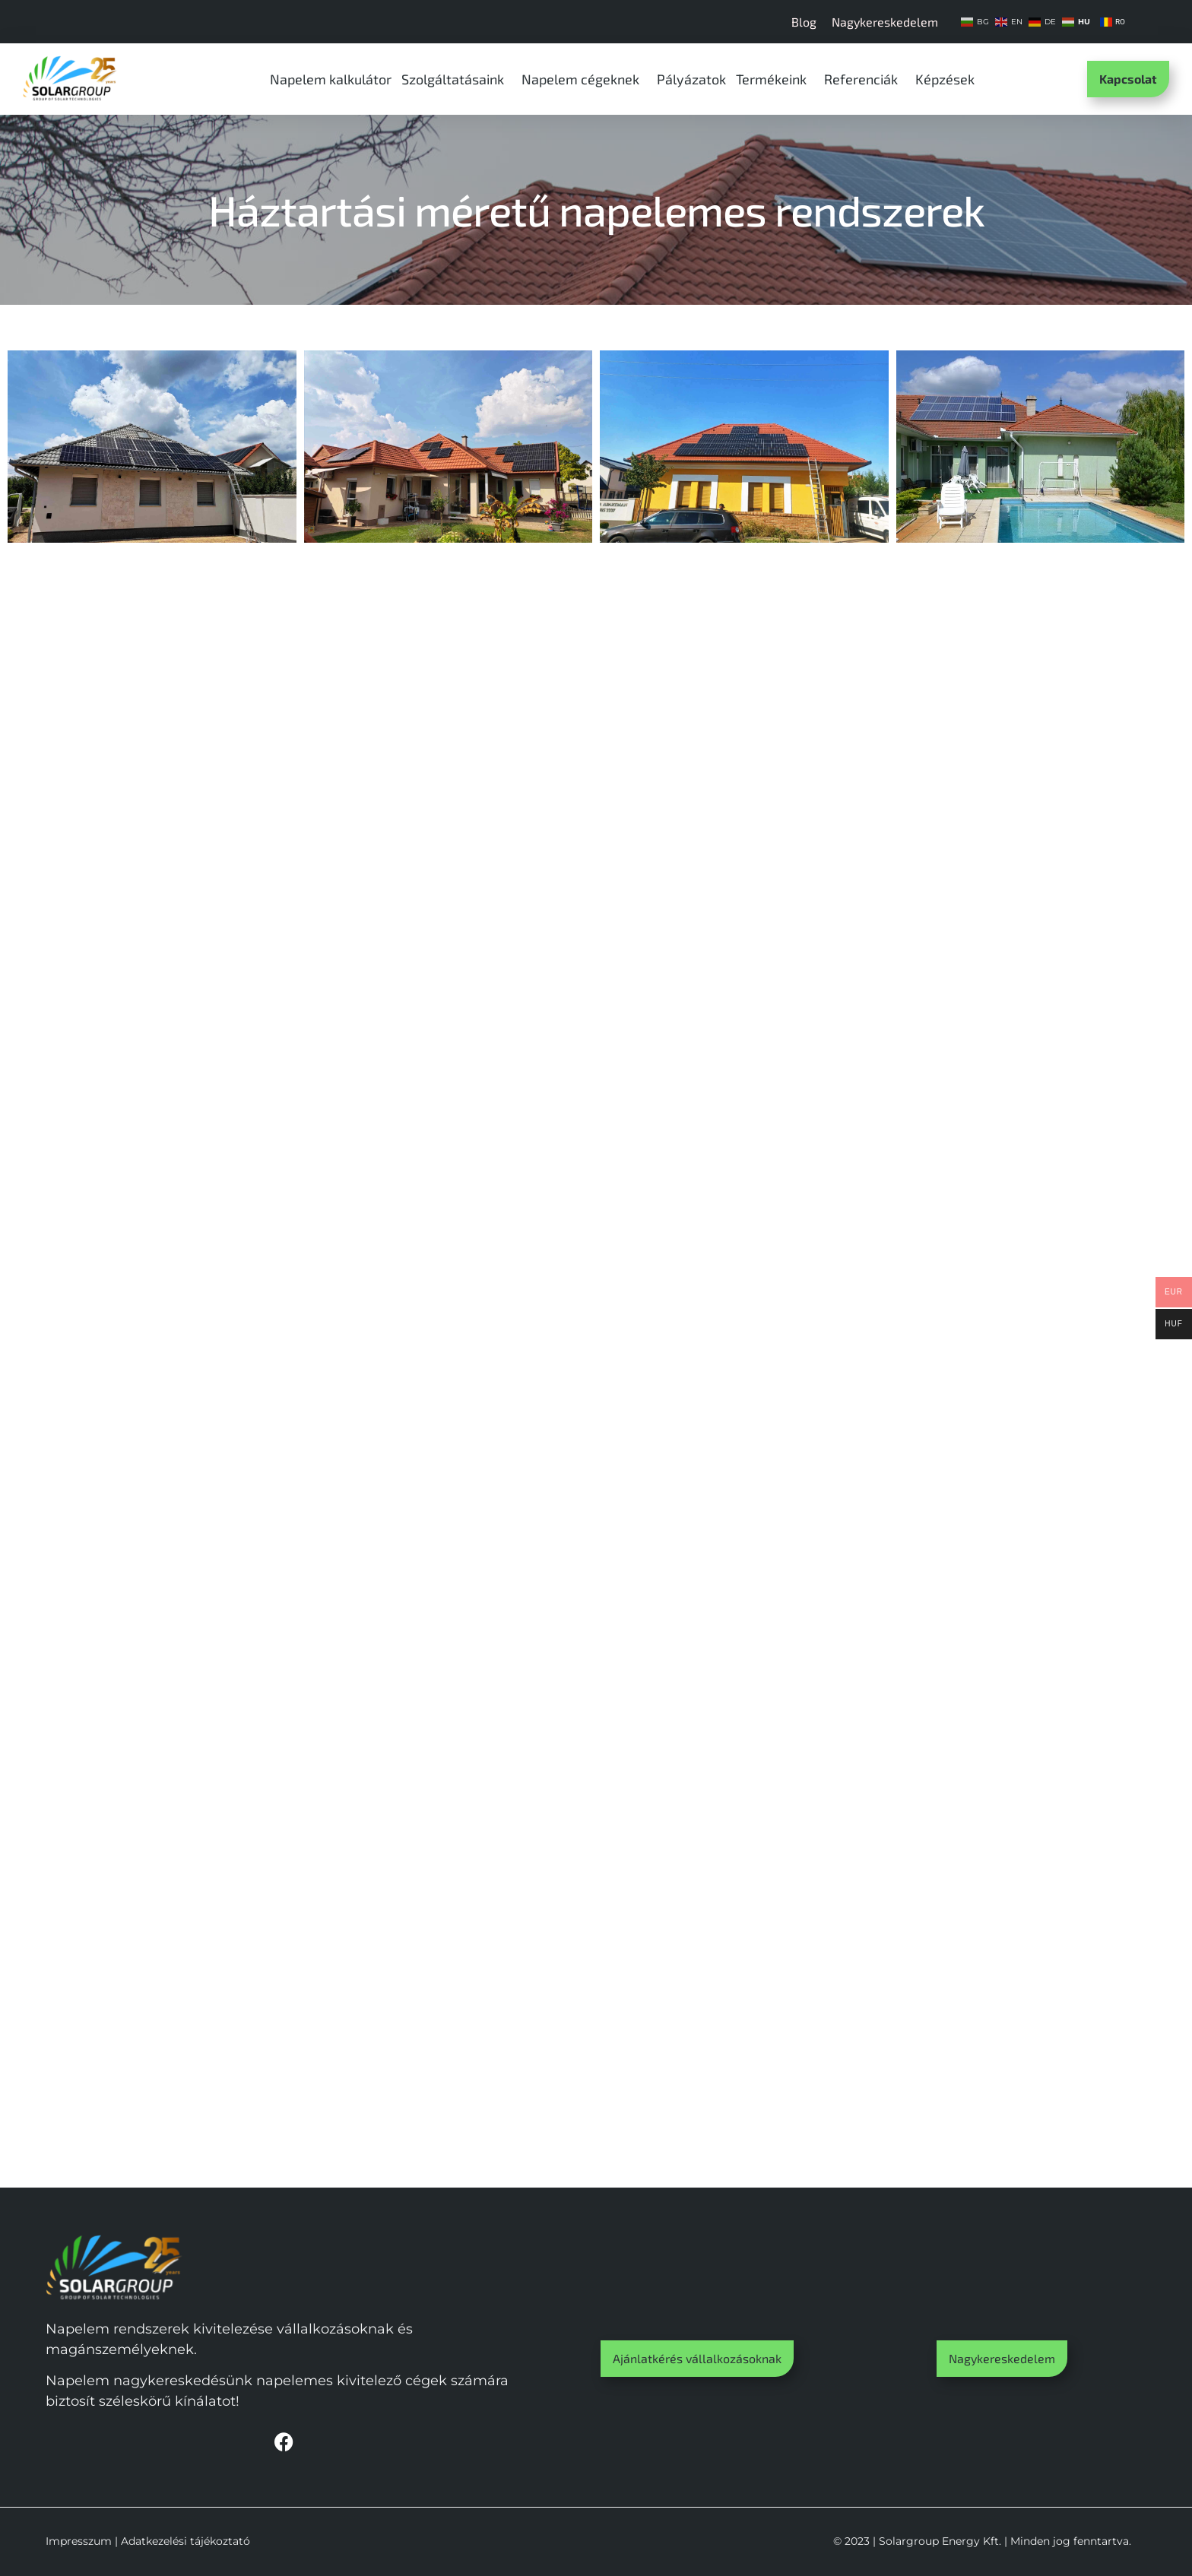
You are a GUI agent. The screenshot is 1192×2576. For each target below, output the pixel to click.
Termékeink (775, 79)
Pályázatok (691, 79)
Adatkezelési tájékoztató (185, 2541)
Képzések (948, 79)
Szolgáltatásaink (456, 79)
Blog (803, 21)
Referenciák (864, 79)
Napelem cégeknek (584, 79)
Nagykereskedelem (885, 21)
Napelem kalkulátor (331, 79)
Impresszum (79, 2541)
